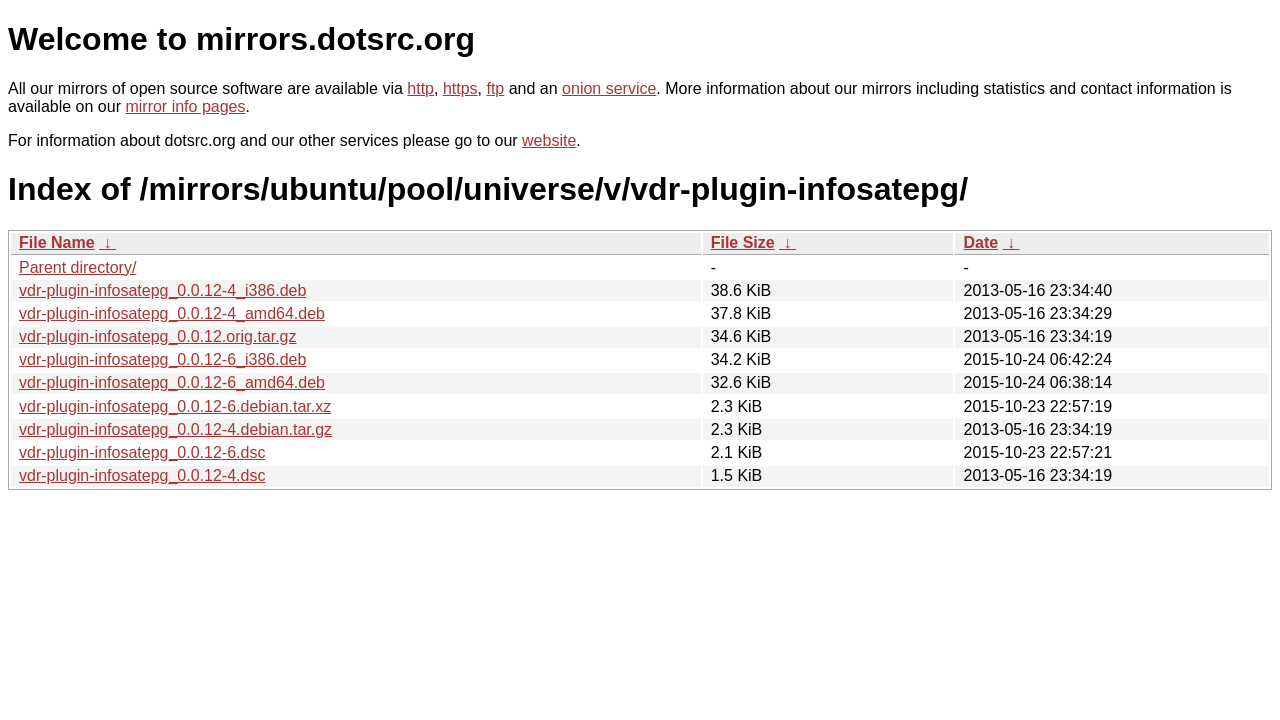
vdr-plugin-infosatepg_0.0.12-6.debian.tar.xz (175, 406)
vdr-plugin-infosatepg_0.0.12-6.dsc (142, 452)
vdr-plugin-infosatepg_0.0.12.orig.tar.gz (158, 336)
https (460, 88)
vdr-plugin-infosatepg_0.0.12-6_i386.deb (162, 359)
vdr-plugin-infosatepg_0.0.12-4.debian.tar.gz (175, 429)
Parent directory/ (77, 267)
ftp (495, 88)
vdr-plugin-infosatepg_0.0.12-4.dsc (142, 475)
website (549, 140)
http (420, 88)
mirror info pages (185, 106)
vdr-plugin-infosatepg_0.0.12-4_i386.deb (162, 290)
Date (980, 242)
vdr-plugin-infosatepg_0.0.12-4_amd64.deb (172, 313)
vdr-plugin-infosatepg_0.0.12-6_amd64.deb (172, 382)
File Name (57, 242)
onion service (609, 88)
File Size (743, 242)
